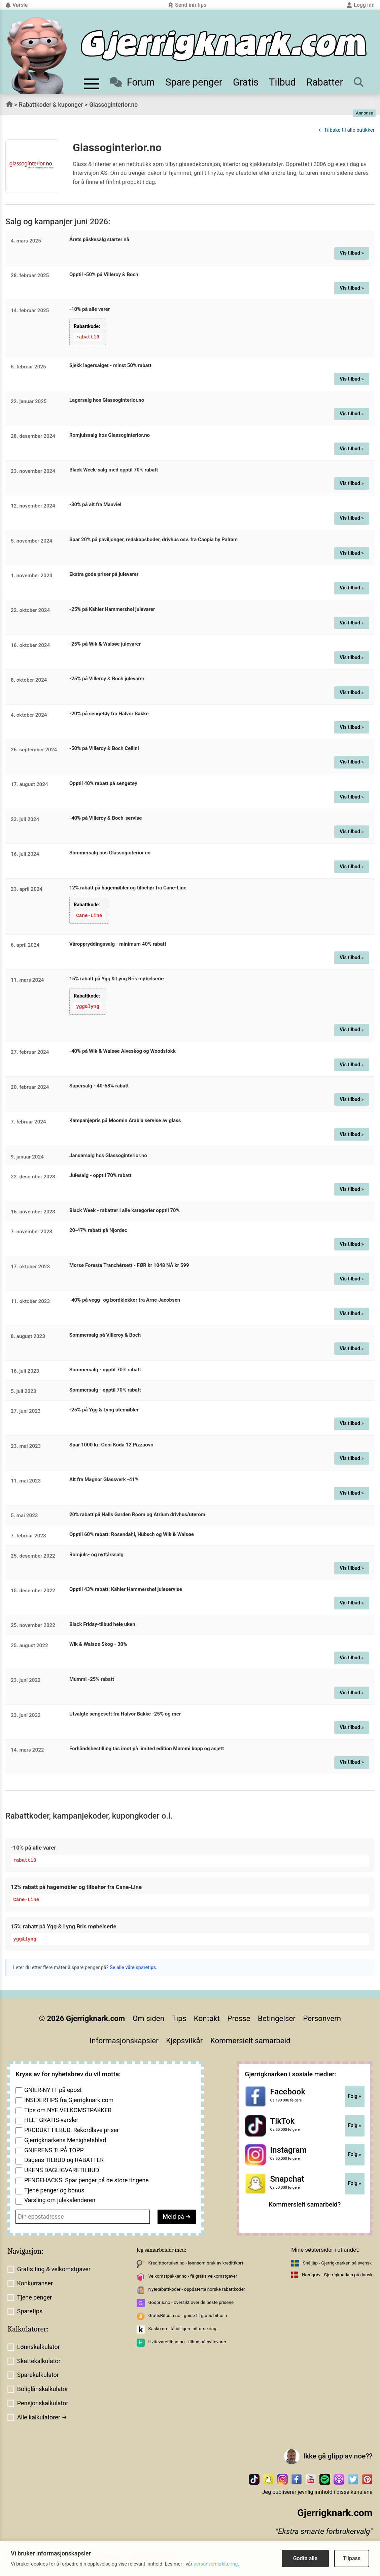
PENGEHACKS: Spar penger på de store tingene (86, 2180)
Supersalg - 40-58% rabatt (99, 1085)
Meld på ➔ (177, 2216)
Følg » (354, 2096)
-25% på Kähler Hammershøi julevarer (112, 609)
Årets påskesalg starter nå (99, 239)
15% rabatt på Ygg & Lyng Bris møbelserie (116, 978)
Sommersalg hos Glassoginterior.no (109, 853)
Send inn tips (187, 5)
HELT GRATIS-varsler (51, 2119)
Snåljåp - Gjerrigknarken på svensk (337, 2262)
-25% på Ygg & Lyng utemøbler (104, 1409)
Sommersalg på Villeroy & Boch (105, 1334)
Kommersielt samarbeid (250, 2040)
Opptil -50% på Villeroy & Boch (103, 274)
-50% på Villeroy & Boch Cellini (104, 748)
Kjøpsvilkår (184, 2040)
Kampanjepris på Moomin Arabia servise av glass (125, 1120)
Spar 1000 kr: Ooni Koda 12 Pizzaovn (111, 1444)
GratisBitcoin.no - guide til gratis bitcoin (187, 2314)
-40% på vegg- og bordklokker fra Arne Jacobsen (124, 1300)
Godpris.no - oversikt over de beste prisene (191, 2301)
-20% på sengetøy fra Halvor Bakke (109, 713)
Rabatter (324, 82)
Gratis (245, 82)
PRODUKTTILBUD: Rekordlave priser (71, 2129)
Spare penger (193, 82)
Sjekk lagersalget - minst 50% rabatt (110, 365)
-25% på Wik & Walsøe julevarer (105, 644)
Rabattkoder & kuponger (51, 104)
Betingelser (277, 2018)
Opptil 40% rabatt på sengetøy (103, 783)
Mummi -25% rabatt (91, 1678)
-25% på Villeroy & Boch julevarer (106, 679)
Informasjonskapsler (124, 2040)
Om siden (148, 2018)
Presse (238, 2018)
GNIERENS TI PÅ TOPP (54, 2149)
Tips (179, 2018)
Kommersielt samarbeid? (305, 2204)
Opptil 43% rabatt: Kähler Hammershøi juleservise (125, 1589)
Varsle (16, 5)
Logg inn (361, 5)
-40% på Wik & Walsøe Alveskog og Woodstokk (122, 1050)
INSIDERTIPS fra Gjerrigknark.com (68, 2099)
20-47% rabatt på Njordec (98, 1230)
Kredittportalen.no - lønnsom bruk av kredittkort (195, 2262)
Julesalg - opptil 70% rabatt (100, 1175)
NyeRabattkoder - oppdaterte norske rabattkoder (196, 2288)
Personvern (322, 2018)
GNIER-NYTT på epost (53, 2089)
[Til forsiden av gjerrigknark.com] (37, 55)
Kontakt (207, 2018)
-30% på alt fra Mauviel (95, 504)
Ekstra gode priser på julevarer (103, 574)
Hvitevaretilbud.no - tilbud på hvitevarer (187, 2341)
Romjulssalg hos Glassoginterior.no (109, 435)
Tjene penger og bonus (54, 2189)
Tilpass (351, 2558)
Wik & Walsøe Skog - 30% (98, 1644)
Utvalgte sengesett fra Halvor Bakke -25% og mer (125, 1713)
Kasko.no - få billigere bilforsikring (182, 2327)
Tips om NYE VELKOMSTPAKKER (67, 2109)
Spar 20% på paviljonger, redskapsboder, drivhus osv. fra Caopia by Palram (153, 539)
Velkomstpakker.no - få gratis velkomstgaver (192, 2275)
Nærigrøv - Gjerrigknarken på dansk (337, 2274)
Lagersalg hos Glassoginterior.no (106, 400)
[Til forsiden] (224, 45)
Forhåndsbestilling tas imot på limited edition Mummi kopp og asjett (146, 1748)
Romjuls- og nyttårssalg (96, 1554)
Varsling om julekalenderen (59, 2199)
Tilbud (282, 82)
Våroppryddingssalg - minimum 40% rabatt (117, 944)
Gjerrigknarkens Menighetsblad (65, 2140)
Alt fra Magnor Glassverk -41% (104, 1479)
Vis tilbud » (352, 253)
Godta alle (305, 2558)
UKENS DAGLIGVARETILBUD (61, 2169)
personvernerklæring (216, 2564)
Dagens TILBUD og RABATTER (64, 2159)
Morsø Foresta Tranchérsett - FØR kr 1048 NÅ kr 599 (129, 1265)
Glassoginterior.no (113, 104)
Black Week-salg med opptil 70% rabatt (113, 470)
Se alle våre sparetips (133, 1967)
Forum (132, 82)
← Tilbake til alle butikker (346, 130)
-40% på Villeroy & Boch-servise (105, 818)
